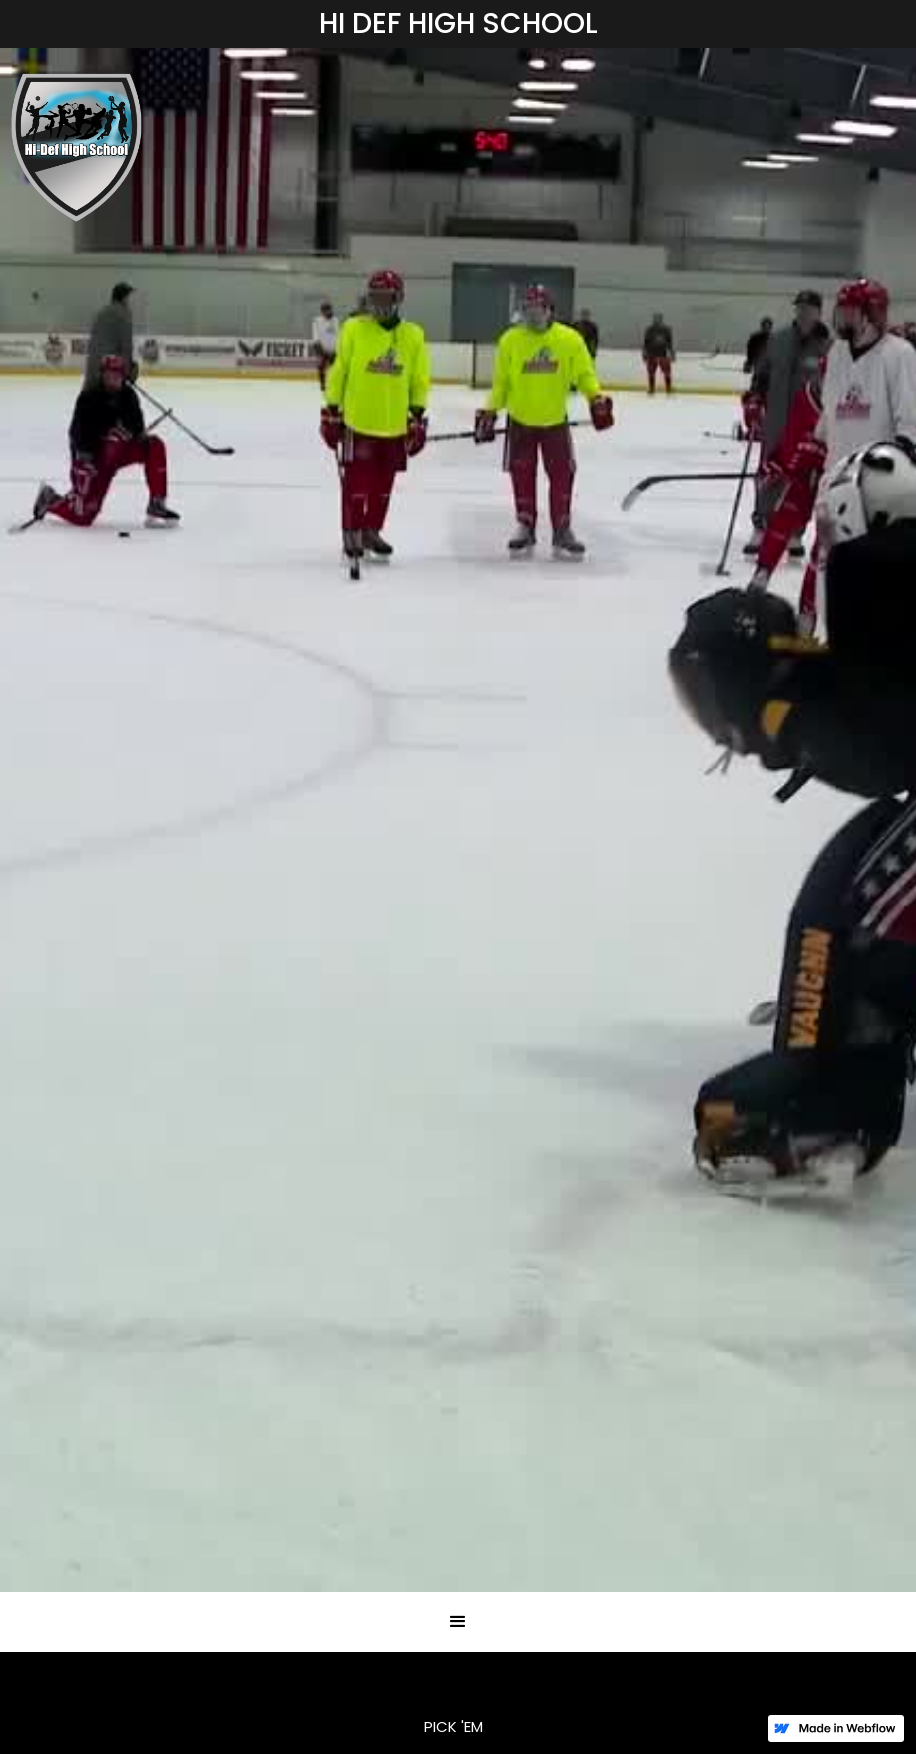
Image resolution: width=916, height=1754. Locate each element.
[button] (458, 1622)
